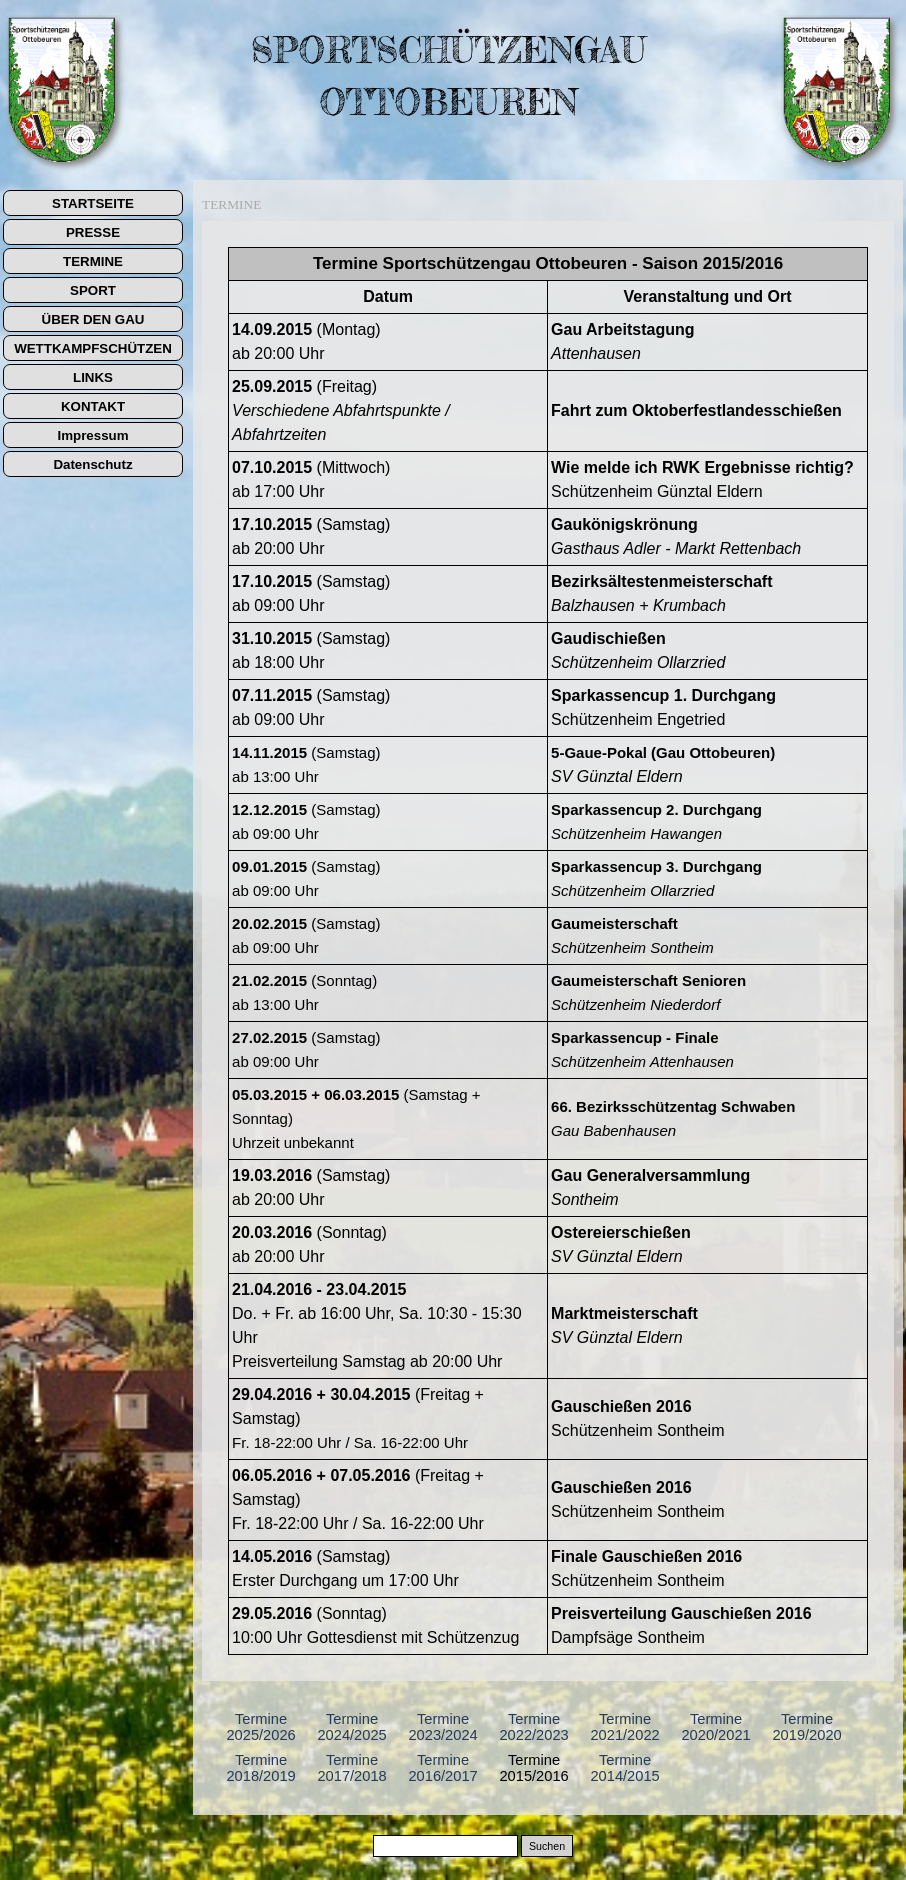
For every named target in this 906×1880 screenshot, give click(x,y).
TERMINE (93, 261)
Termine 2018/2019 (260, 1768)
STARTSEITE (93, 203)
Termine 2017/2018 (351, 1768)
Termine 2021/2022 (624, 1727)
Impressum (92, 435)
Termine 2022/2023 (533, 1727)
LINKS (93, 377)
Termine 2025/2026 (260, 1727)
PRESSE (93, 232)
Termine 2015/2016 (533, 1768)
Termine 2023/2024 (442, 1727)
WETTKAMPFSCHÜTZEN (93, 348)
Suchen (547, 1846)
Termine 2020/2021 (715, 1727)
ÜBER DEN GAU (93, 319)
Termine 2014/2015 (624, 1768)
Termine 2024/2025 (351, 1727)
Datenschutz (92, 464)
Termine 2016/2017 (442, 1768)
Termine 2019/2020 (806, 1727)
